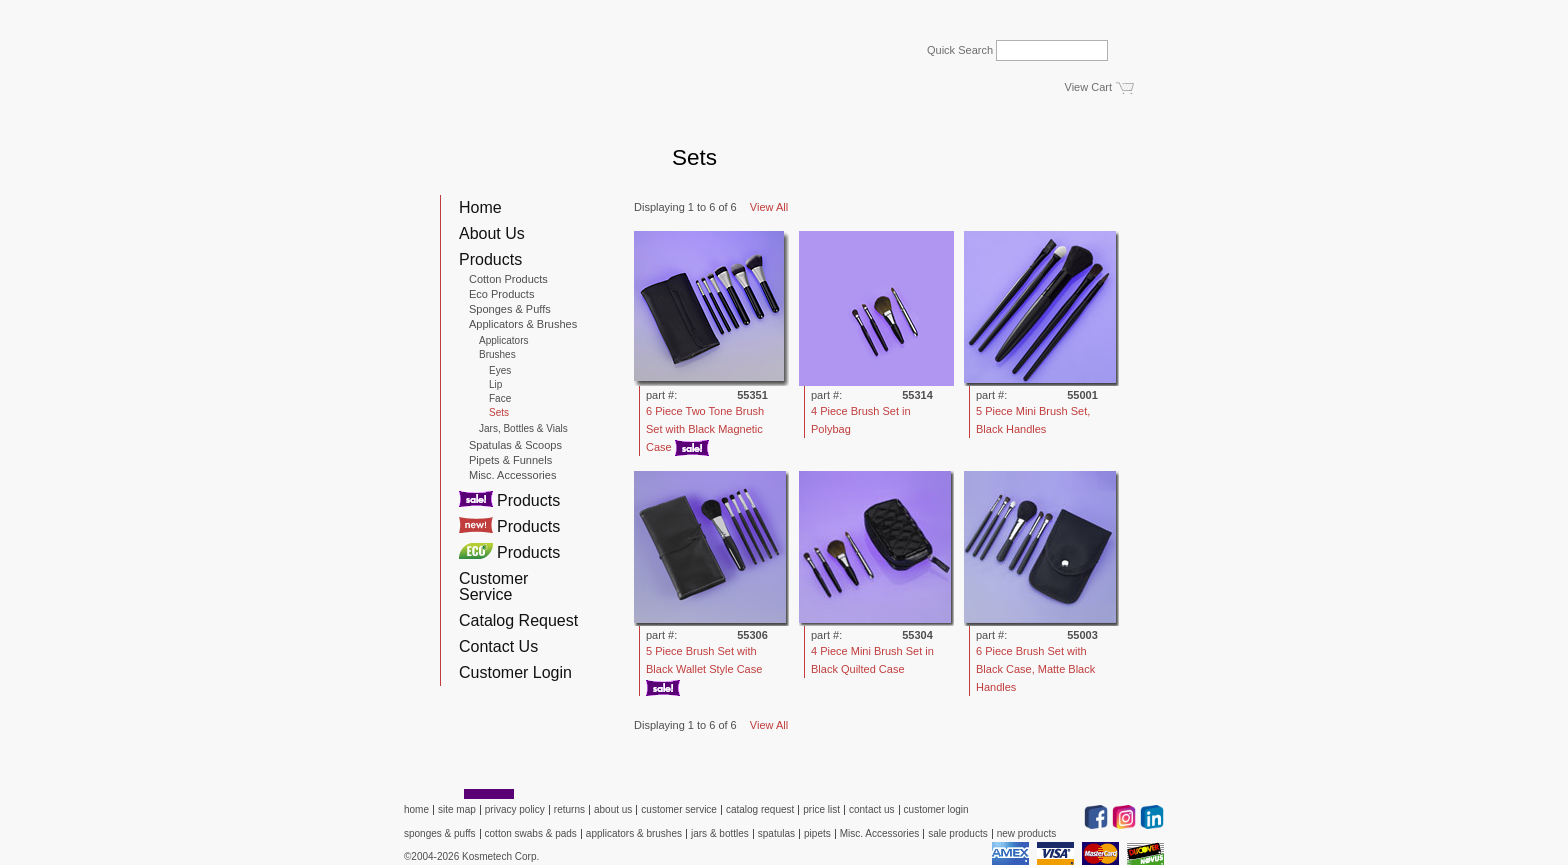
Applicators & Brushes (523, 324)
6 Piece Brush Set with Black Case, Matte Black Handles (1035, 669)
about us (613, 809)
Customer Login (515, 672)
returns (569, 809)
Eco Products (501, 294)
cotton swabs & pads (531, 833)
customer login (936, 809)
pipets (817, 833)
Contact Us (498, 646)
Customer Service (493, 586)
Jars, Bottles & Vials (523, 429)
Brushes (497, 355)
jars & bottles (720, 833)
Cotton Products (508, 279)
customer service (679, 809)
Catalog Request (518, 620)
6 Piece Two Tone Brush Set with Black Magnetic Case (705, 429)
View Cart (1088, 87)
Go (1135, 45)
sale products (957, 833)
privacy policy (515, 809)
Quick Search (960, 50)
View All (769, 207)
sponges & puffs (440, 833)
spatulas (776, 833)
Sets (499, 413)
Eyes (500, 371)
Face (500, 399)
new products (1026, 833)
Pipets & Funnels (510, 460)
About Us (492, 233)
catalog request (760, 809)
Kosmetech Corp (487, 96)
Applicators (503, 341)
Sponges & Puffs (510, 309)
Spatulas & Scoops (515, 445)
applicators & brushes (634, 833)
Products (490, 259)
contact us (872, 809)
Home (480, 207)
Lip (495, 385)
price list (821, 809)
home (416, 809)
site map (457, 809)
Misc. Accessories (512, 475)
